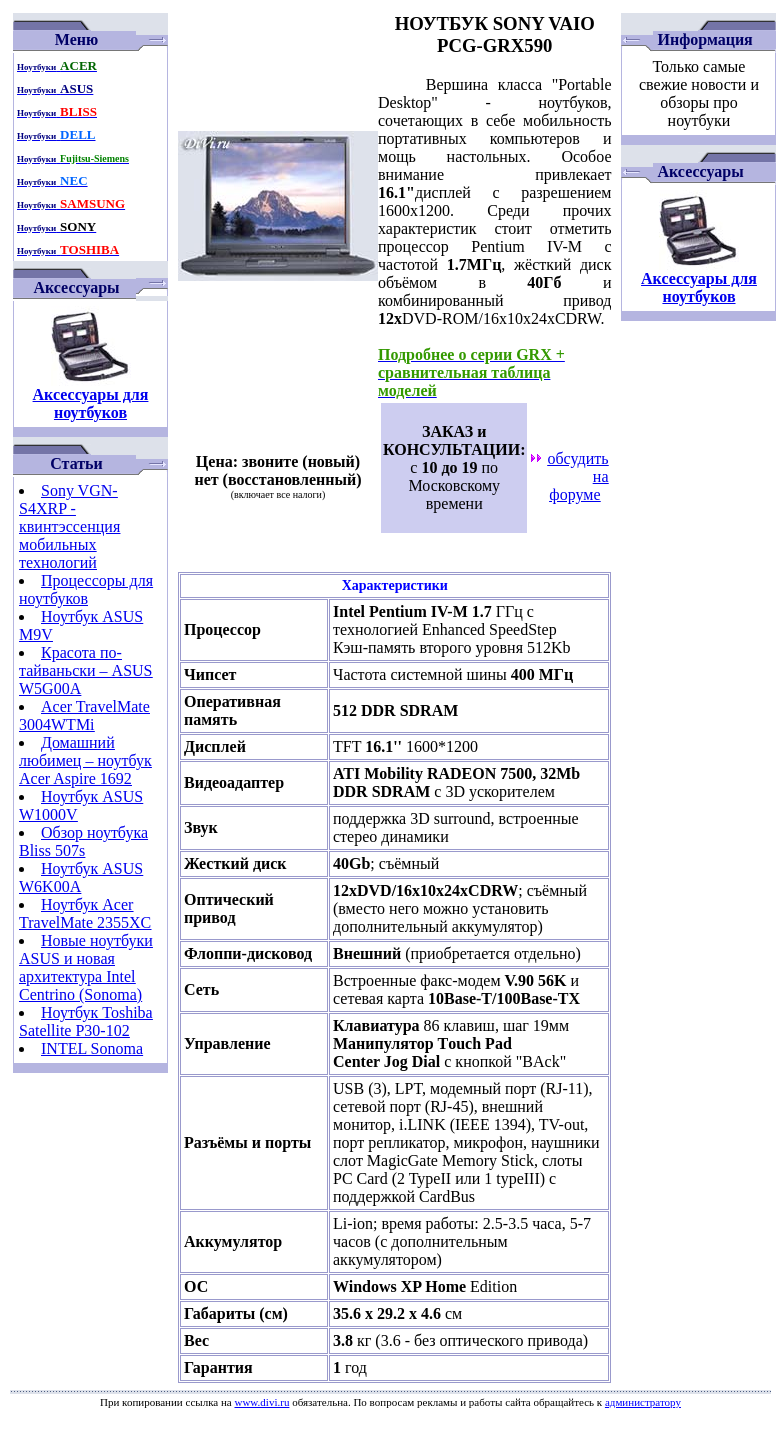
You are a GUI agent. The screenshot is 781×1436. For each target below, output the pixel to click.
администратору (643, 1402)
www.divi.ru (261, 1402)
